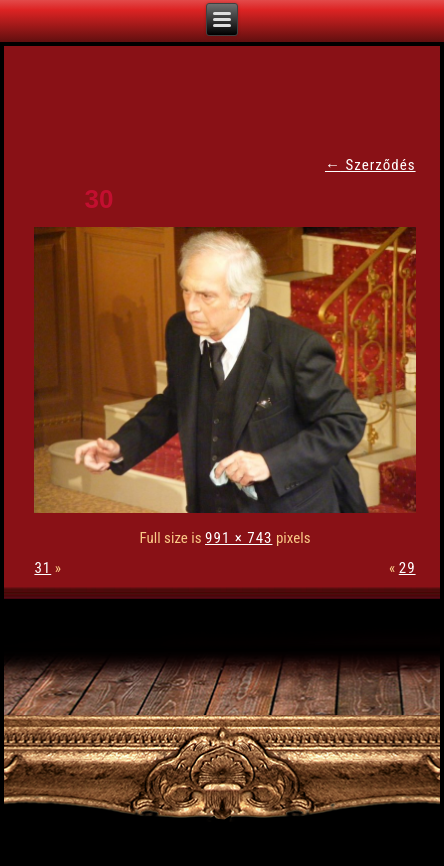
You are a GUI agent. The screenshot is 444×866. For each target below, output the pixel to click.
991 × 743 (238, 538)
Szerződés (370, 165)
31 (42, 568)
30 (98, 199)
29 (407, 568)
